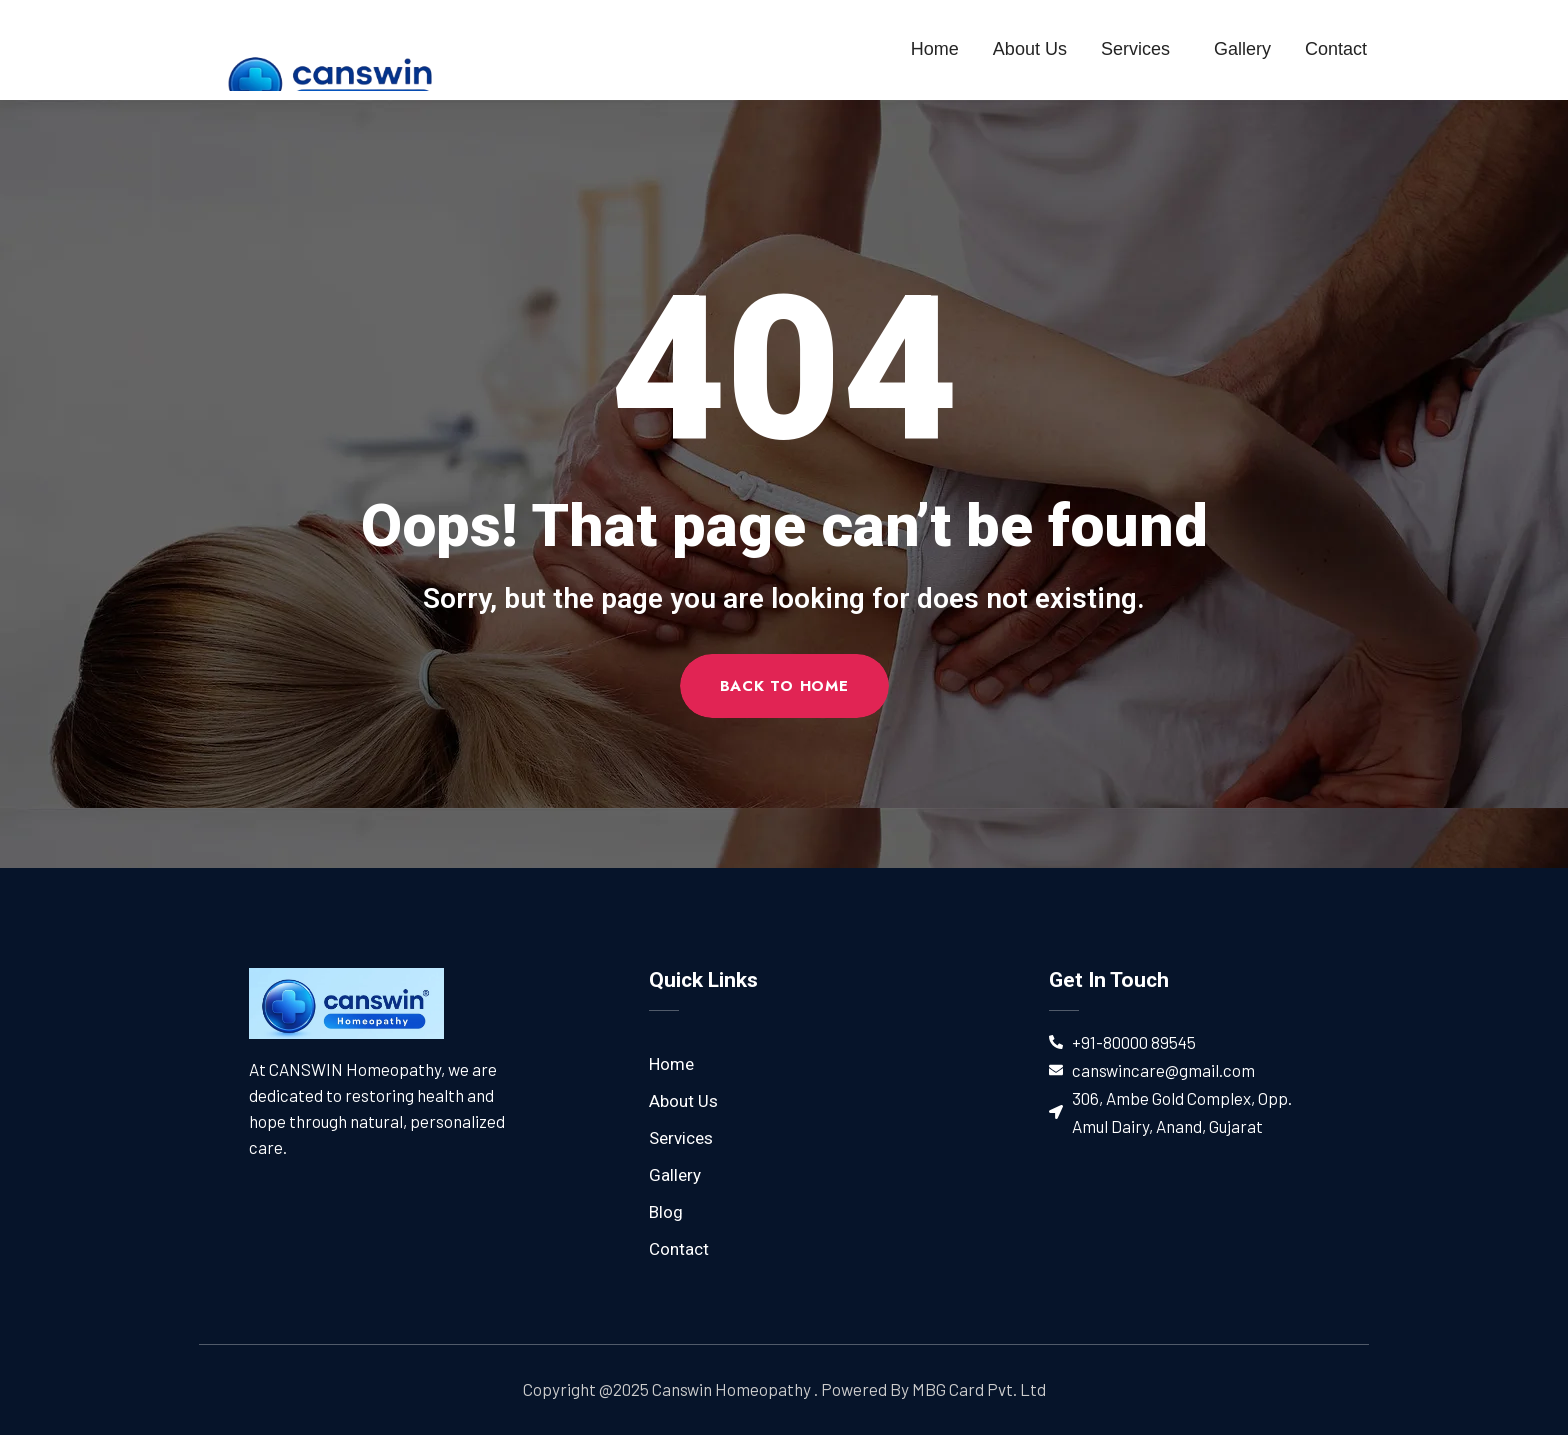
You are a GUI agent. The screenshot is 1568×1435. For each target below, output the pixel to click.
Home (935, 49)
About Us (1030, 49)
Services (1140, 49)
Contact (1336, 49)
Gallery (1242, 49)
